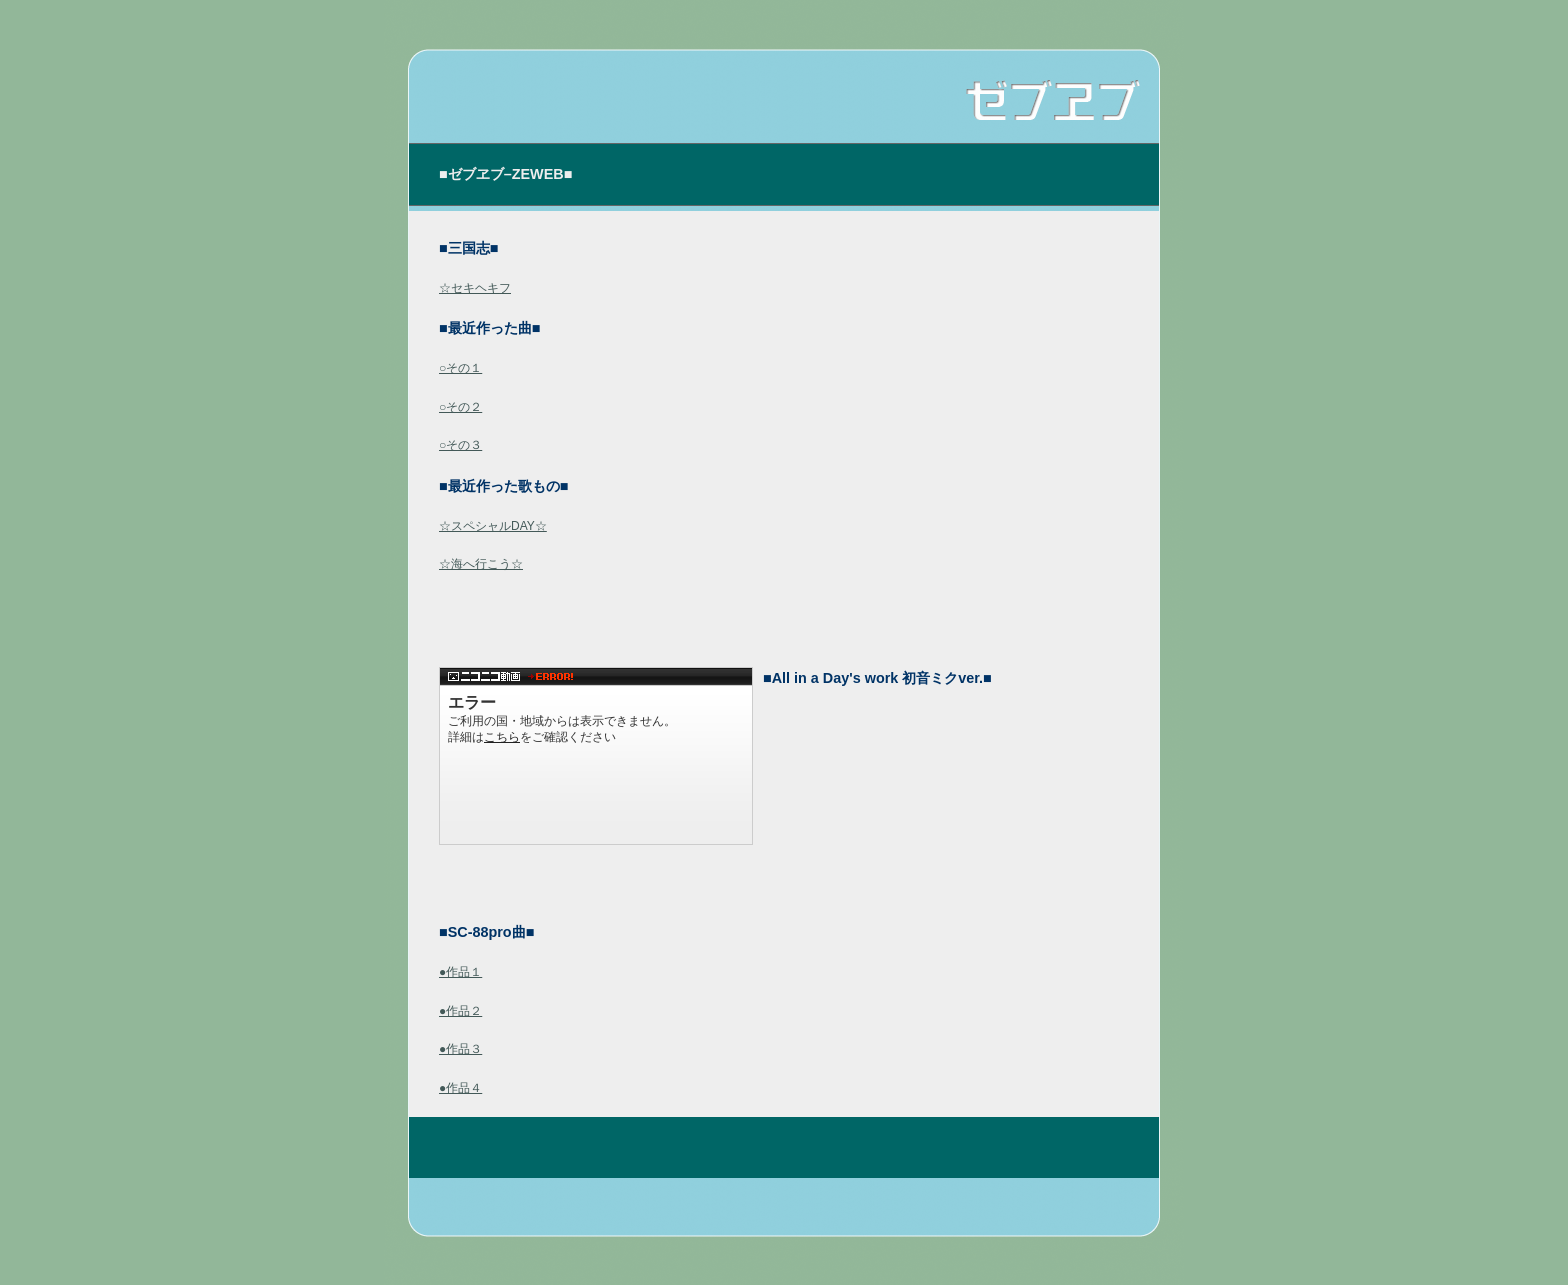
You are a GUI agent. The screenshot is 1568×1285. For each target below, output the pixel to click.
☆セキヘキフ (475, 288)
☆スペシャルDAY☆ (493, 526)
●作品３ (460, 1049)
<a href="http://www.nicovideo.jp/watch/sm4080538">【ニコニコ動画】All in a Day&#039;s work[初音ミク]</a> (596, 756)
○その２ (460, 407)
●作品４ (460, 1088)
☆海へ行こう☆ (481, 564)
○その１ (460, 368)
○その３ (460, 445)
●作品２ (460, 1011)
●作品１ (460, 972)
